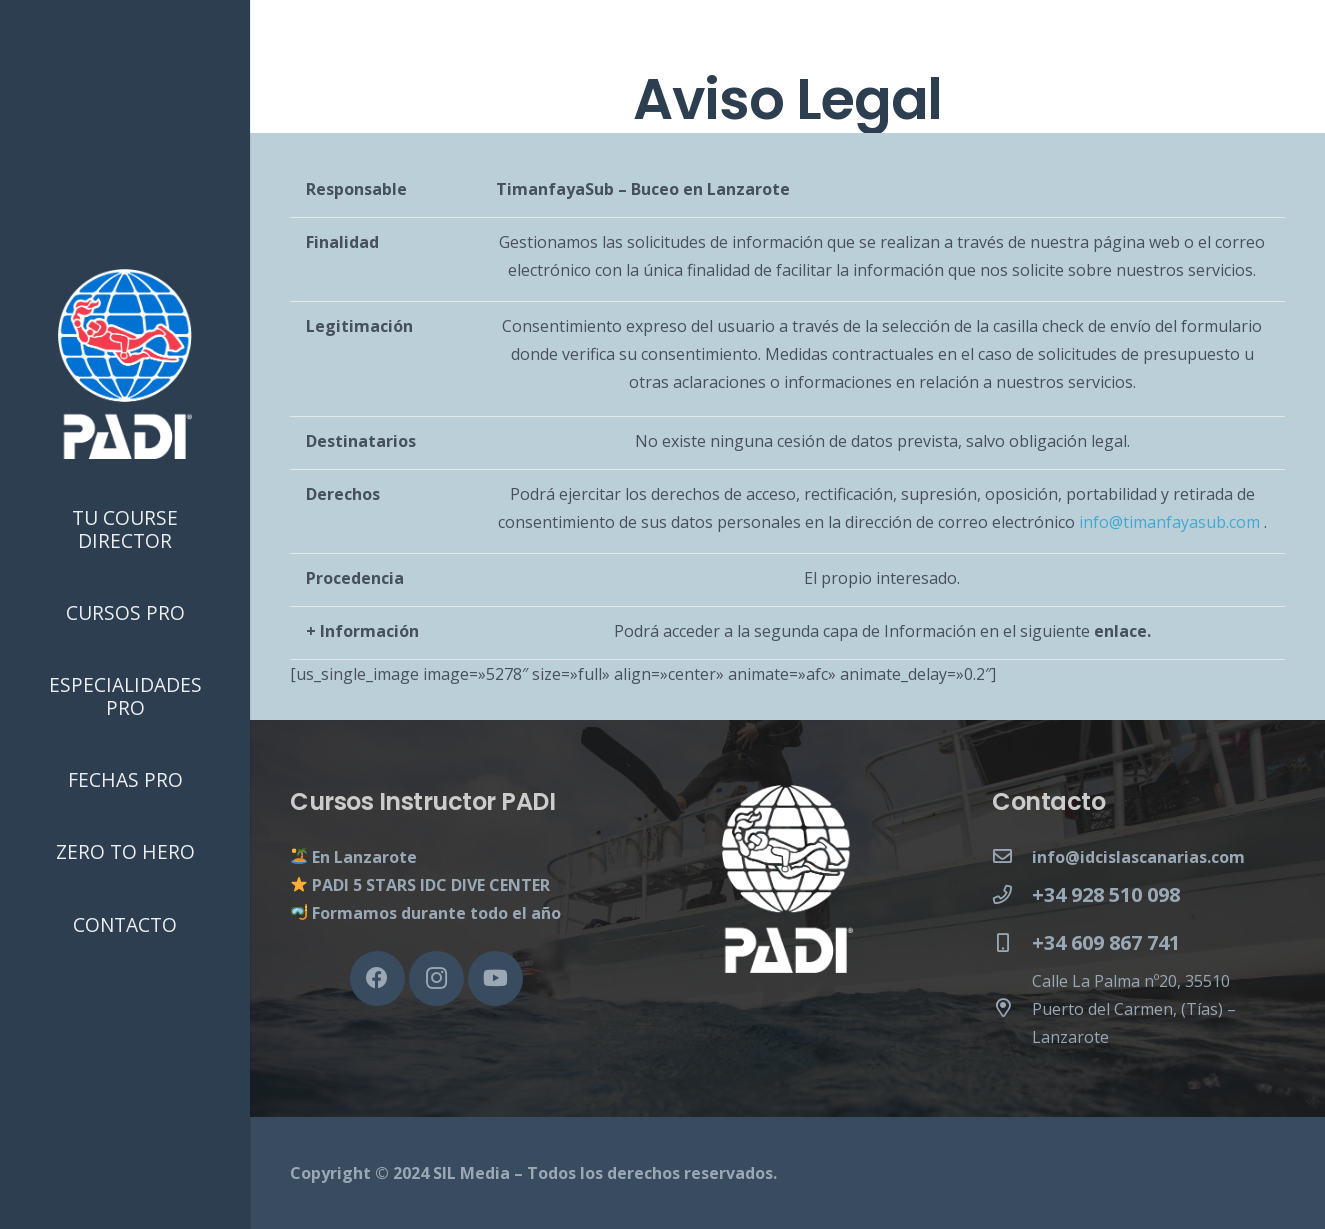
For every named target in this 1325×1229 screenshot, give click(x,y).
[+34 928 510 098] (1012, 895)
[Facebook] (377, 978)
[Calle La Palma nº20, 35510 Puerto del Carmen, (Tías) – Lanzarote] (1012, 1009)
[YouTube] (495, 978)
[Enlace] (124, 364)
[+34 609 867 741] (1012, 943)
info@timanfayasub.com (1169, 522)
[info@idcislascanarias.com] (1012, 857)
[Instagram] (436, 978)
